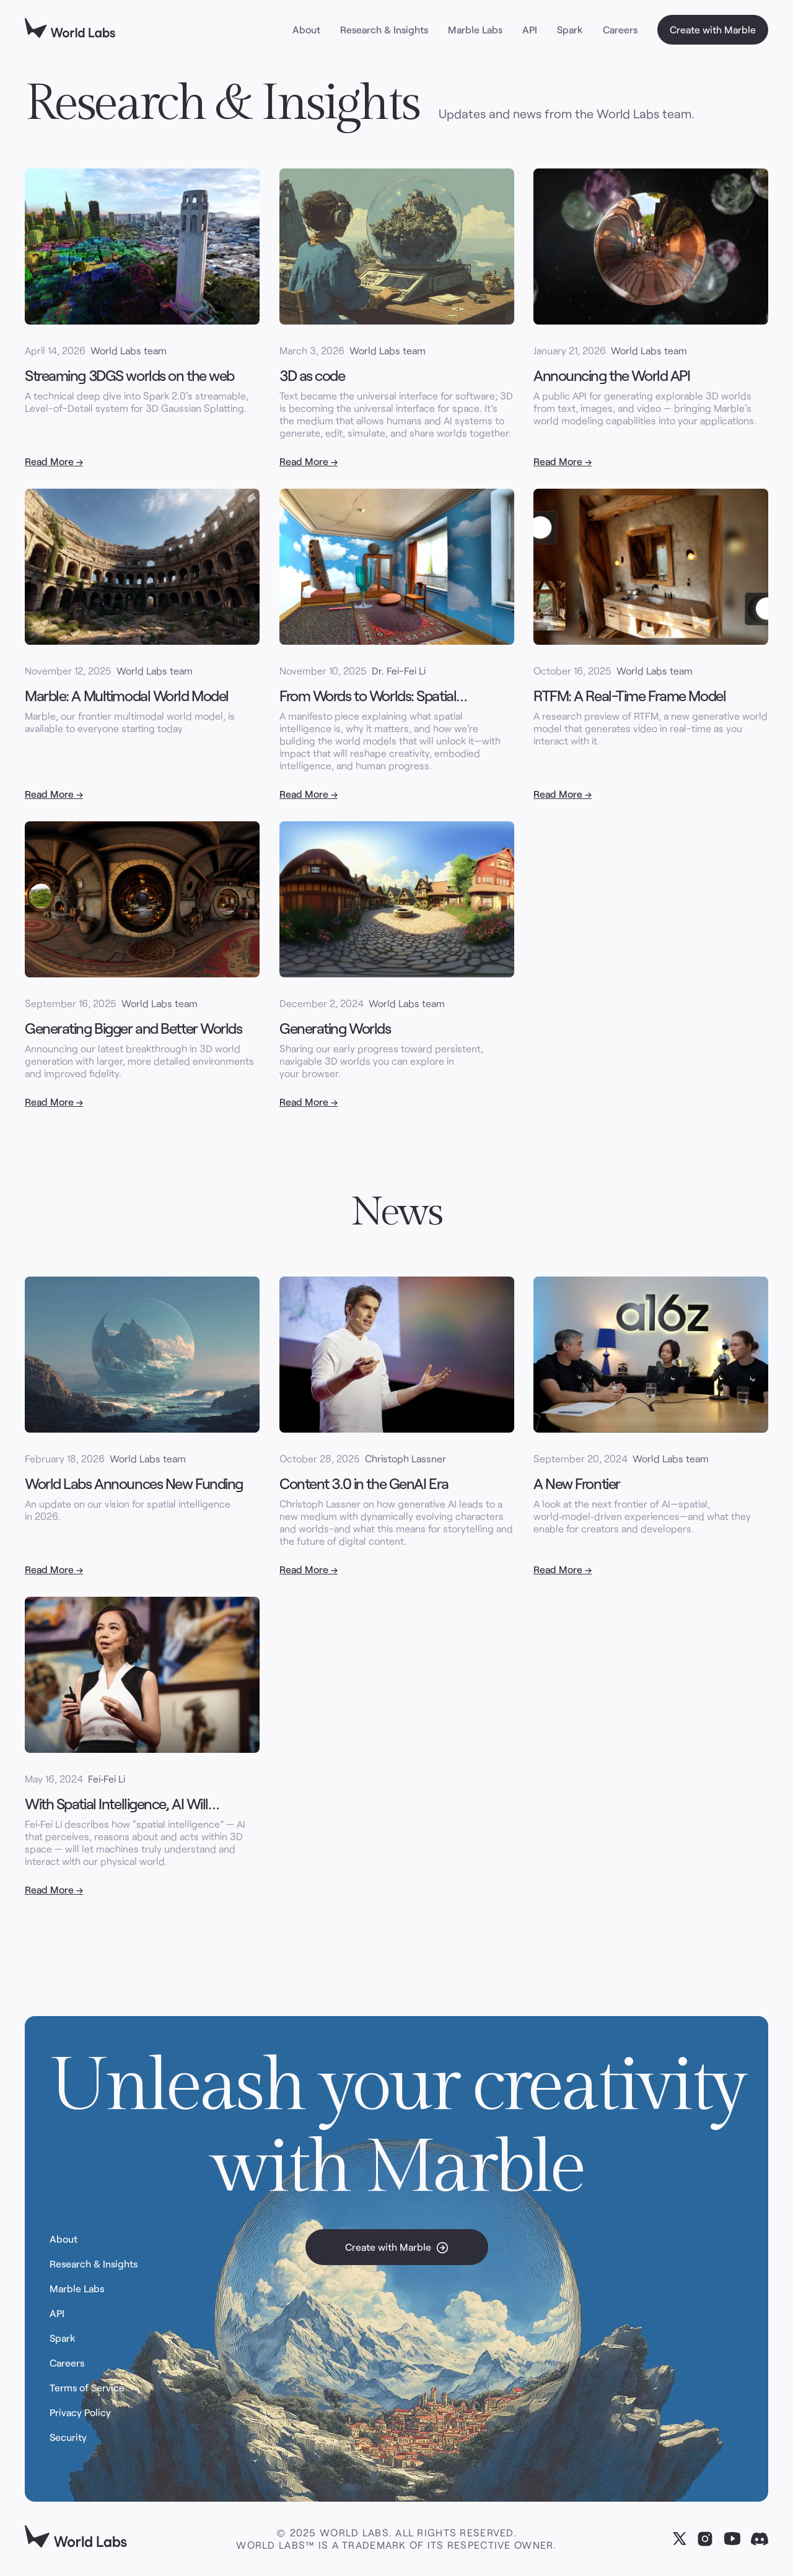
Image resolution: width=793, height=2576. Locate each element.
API (529, 29)
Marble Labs (475, 29)
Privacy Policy (80, 2416)
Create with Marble (713, 29)
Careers (620, 29)
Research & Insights (384, 29)
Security (68, 2440)
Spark (570, 29)
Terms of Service (87, 2391)
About (306, 29)
